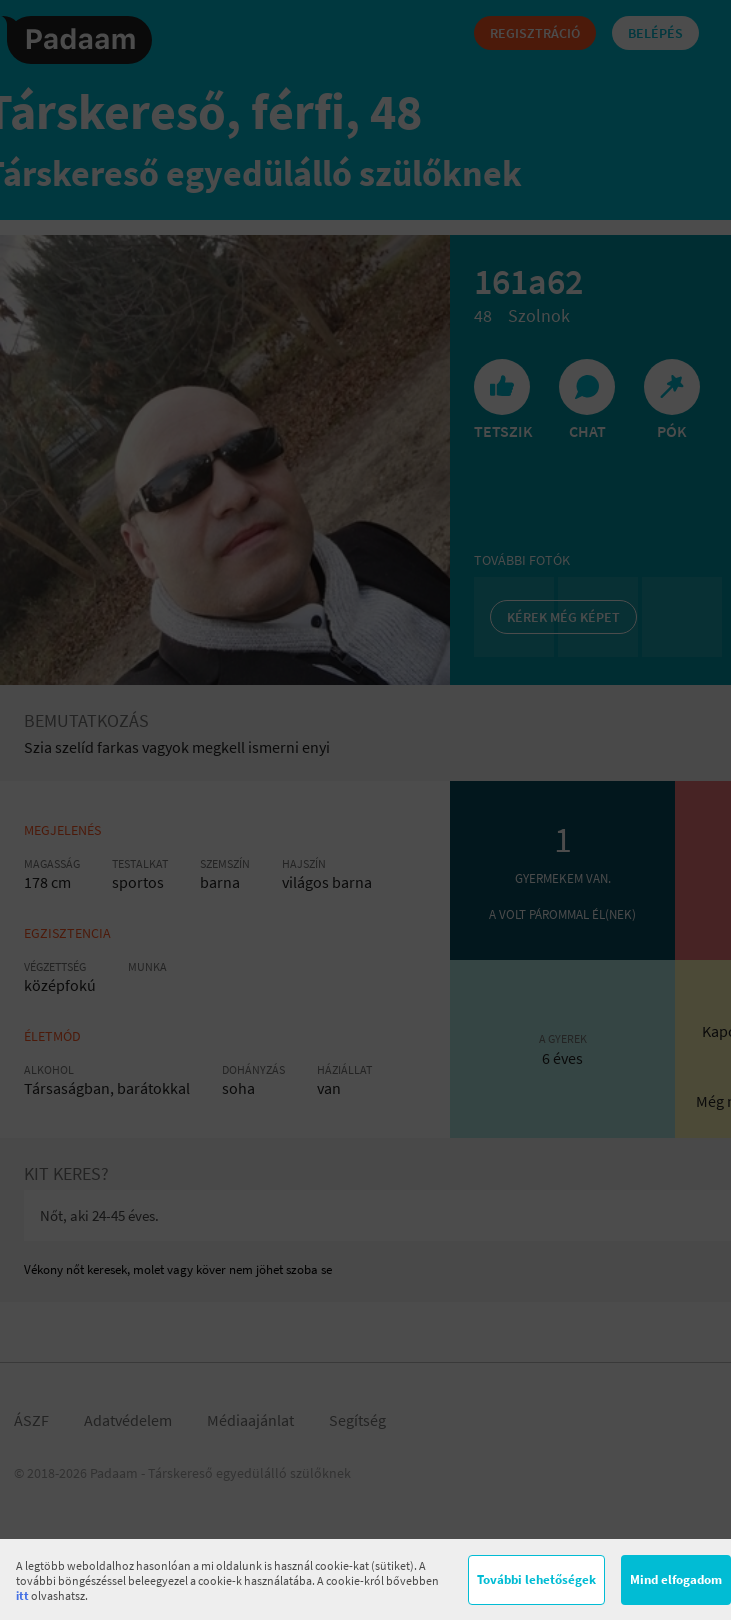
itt (22, 1595)
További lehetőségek (536, 1579)
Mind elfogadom (676, 1579)
